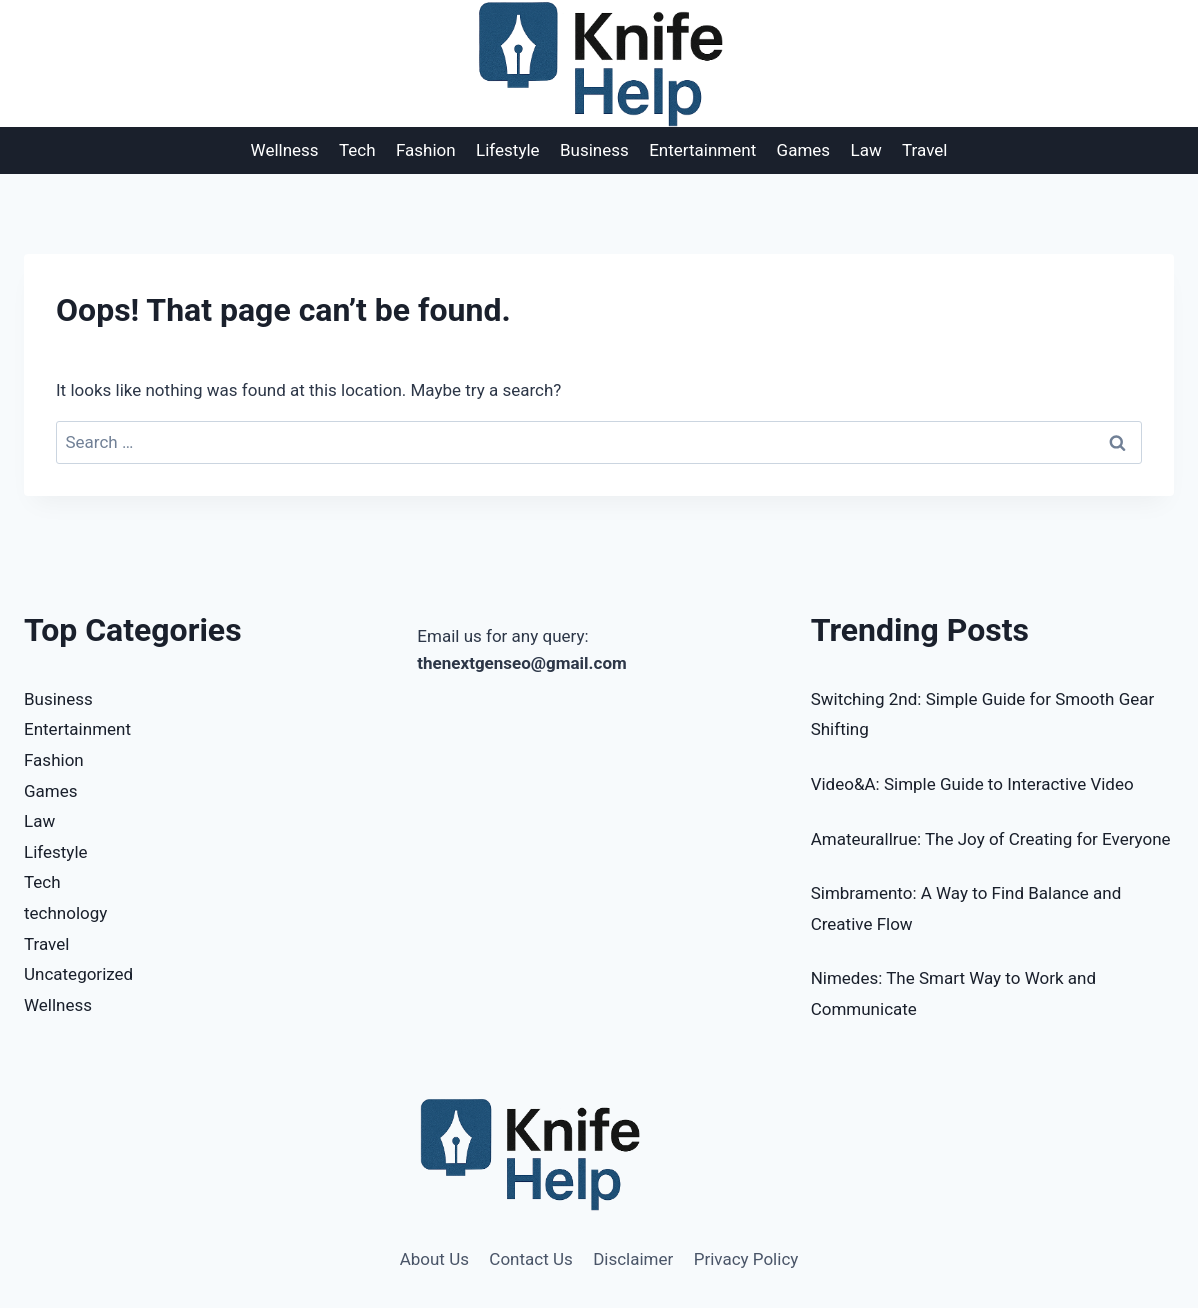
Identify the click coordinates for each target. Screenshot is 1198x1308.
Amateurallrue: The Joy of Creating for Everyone (991, 839)
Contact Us (530, 1259)
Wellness (285, 150)
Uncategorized (78, 974)
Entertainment (702, 150)
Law (866, 150)
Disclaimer (633, 1259)
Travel (924, 150)
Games (804, 150)
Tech (357, 150)
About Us (434, 1259)
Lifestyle (508, 150)
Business (594, 150)
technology (65, 913)
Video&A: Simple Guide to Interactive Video (972, 784)
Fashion (426, 150)
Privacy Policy (746, 1259)
